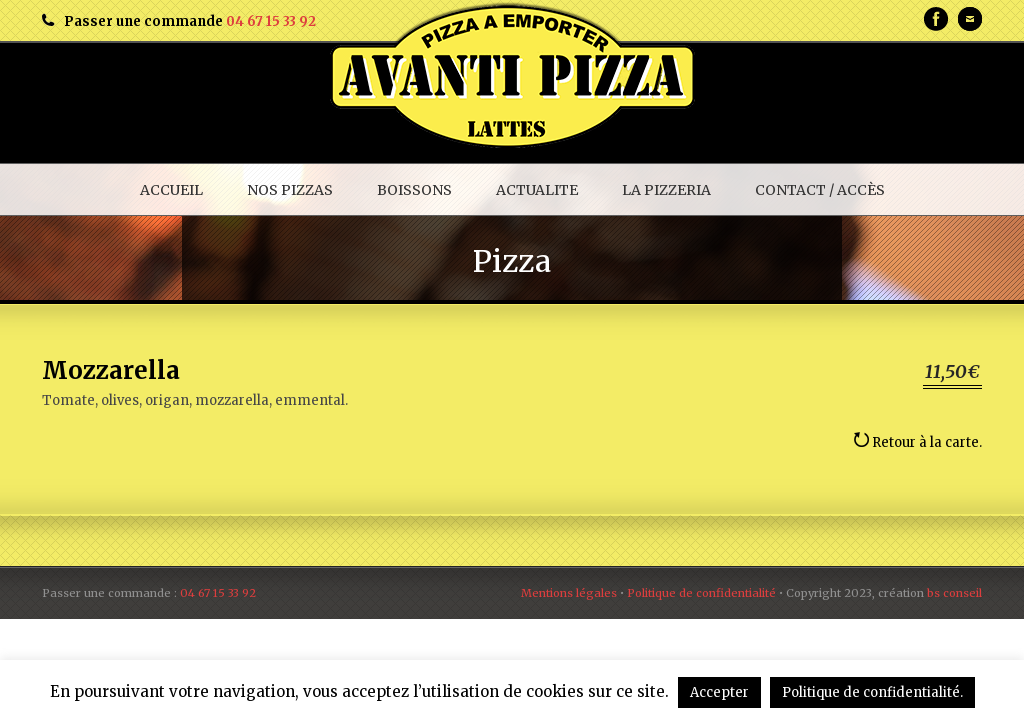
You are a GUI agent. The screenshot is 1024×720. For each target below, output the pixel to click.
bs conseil (954, 593)
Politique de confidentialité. (872, 692)
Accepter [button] (719, 692)
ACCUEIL (171, 190)
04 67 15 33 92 (271, 21)
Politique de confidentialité (701, 593)
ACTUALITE (537, 190)
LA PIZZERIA (666, 190)
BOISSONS (414, 190)
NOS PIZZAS (290, 190)
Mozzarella (111, 370)
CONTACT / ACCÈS (820, 190)
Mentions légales (569, 593)
